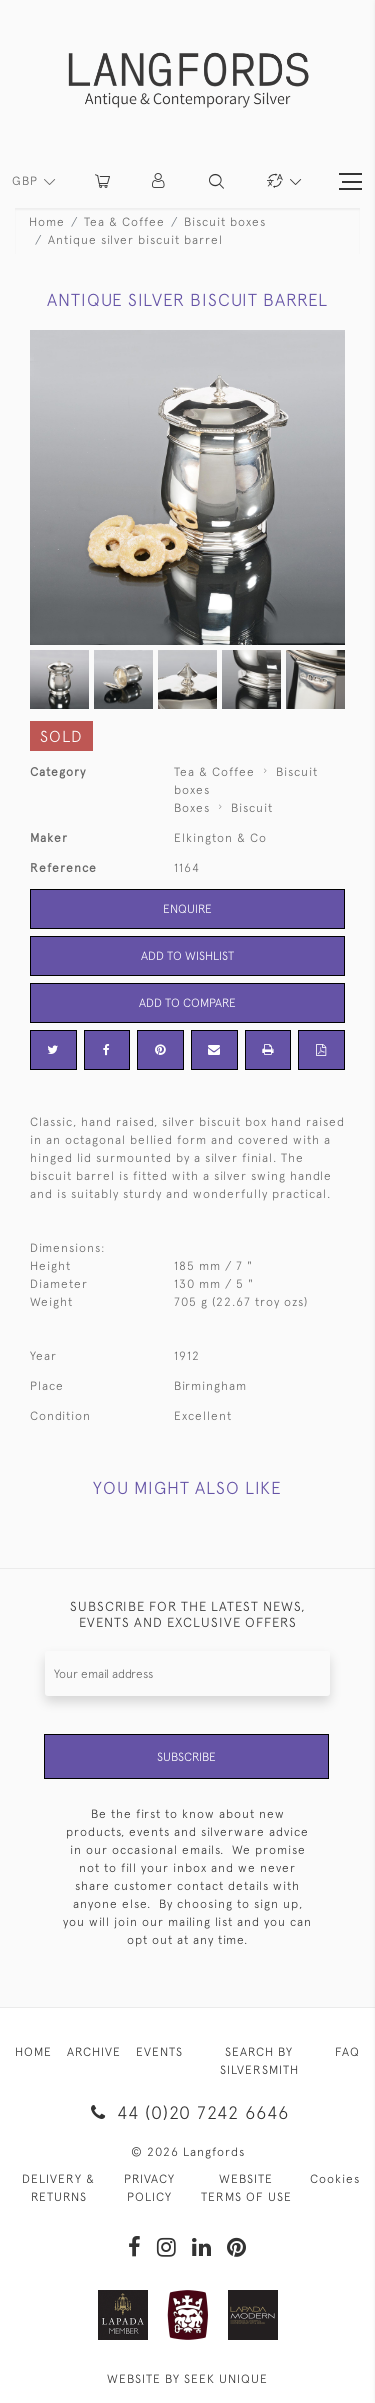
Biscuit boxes (225, 222)
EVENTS (159, 2052)
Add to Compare (187, 1003)
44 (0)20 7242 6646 (187, 2112)
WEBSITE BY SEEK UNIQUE (187, 2379)
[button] (159, 181)
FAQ (347, 2052)
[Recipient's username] (187, 1673)
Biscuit (252, 808)
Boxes (192, 808)
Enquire (187, 909)
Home (47, 222)
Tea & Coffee (124, 222)
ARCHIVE (94, 2052)
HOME (33, 2052)
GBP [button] (27, 181)
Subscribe (186, 1757)
